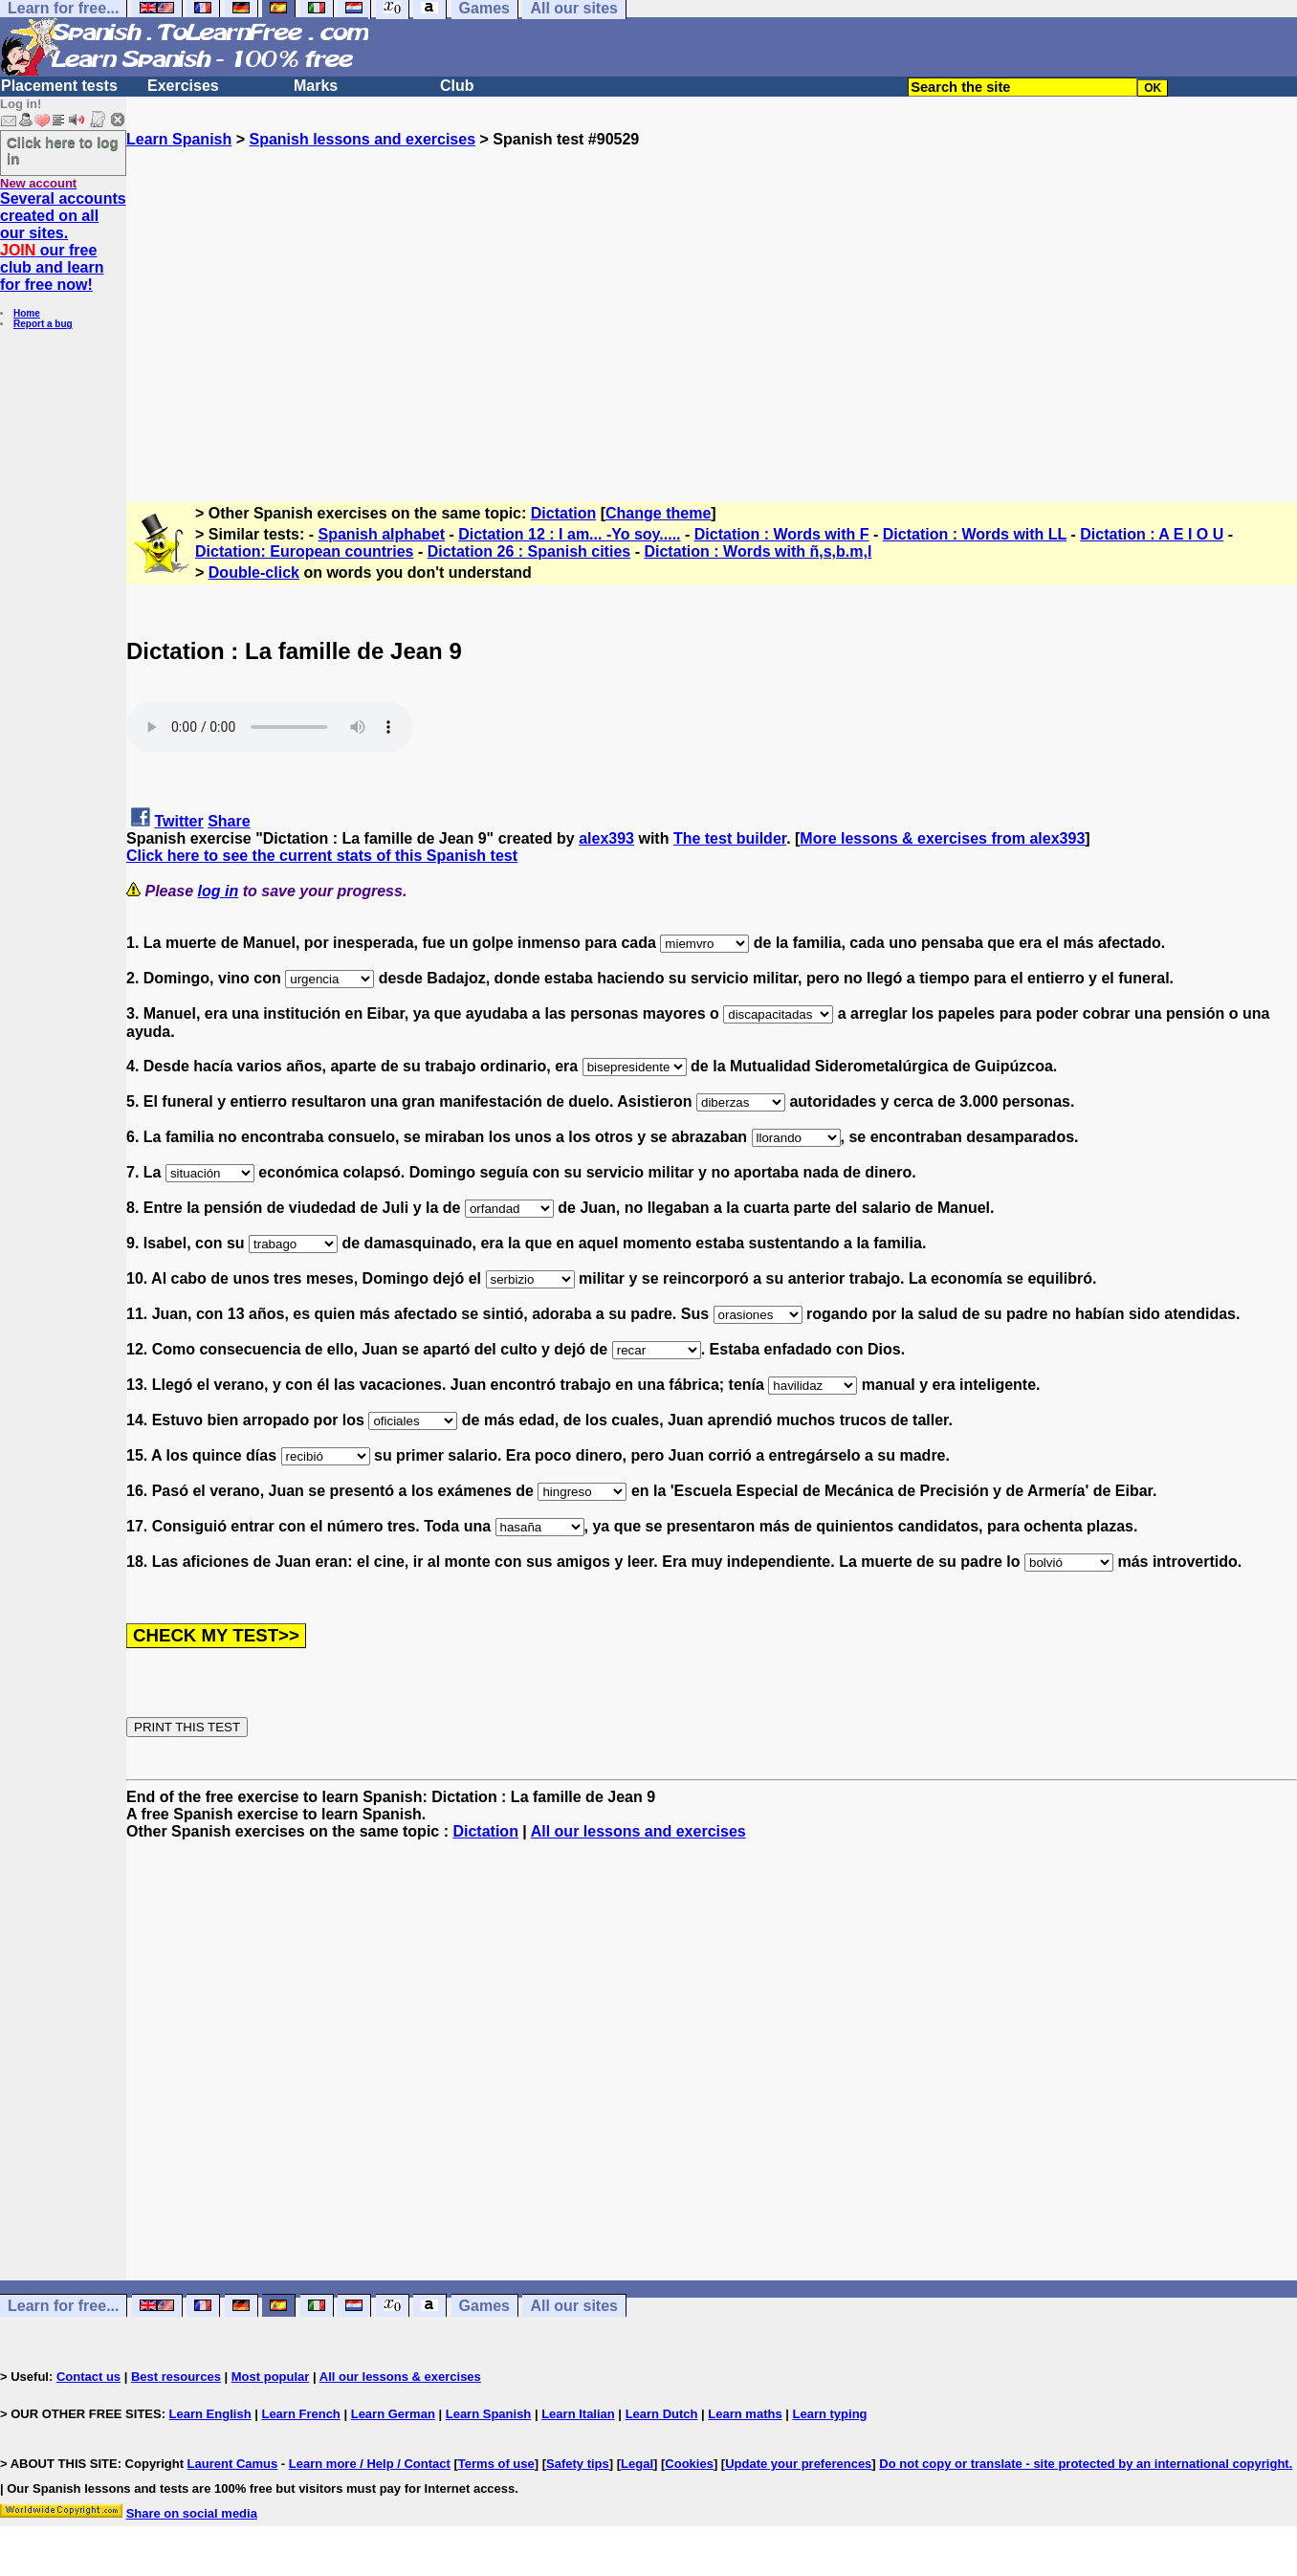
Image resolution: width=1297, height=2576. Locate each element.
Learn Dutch (662, 2414)
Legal (637, 2463)
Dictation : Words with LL (974, 534)
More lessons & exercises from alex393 (942, 838)
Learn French (300, 2414)
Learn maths (744, 2414)
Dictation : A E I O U (1151, 534)
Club (457, 85)
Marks (316, 85)
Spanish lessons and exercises (362, 139)
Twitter (178, 821)
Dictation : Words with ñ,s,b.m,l (757, 551)
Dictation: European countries (304, 551)
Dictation (563, 513)
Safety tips (577, 2463)
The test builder (729, 838)
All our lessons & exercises (400, 2376)
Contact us (88, 2376)
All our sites (574, 2306)
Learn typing (830, 2414)
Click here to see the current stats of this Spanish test (321, 856)
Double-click (254, 572)
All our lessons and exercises (638, 1831)
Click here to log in (63, 150)
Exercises (183, 85)
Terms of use (496, 2463)
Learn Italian (578, 2414)
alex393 (606, 838)
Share (229, 821)
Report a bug (43, 324)
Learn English (210, 2414)
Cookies (689, 2463)
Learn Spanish (178, 139)
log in (218, 891)
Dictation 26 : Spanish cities (529, 551)
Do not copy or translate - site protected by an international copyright (1083, 2463)
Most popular (270, 2376)
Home (26, 313)
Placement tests (59, 85)
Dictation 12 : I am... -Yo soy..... (569, 534)
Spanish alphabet (382, 534)
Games (484, 2306)
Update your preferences (798, 2463)
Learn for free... (63, 2306)
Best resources (176, 2376)
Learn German (393, 2414)
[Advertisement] (712, 317)
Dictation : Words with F (781, 534)
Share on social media (191, 2513)
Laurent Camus (232, 2463)
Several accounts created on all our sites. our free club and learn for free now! (63, 241)
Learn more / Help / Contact (370, 2463)
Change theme (658, 513)
